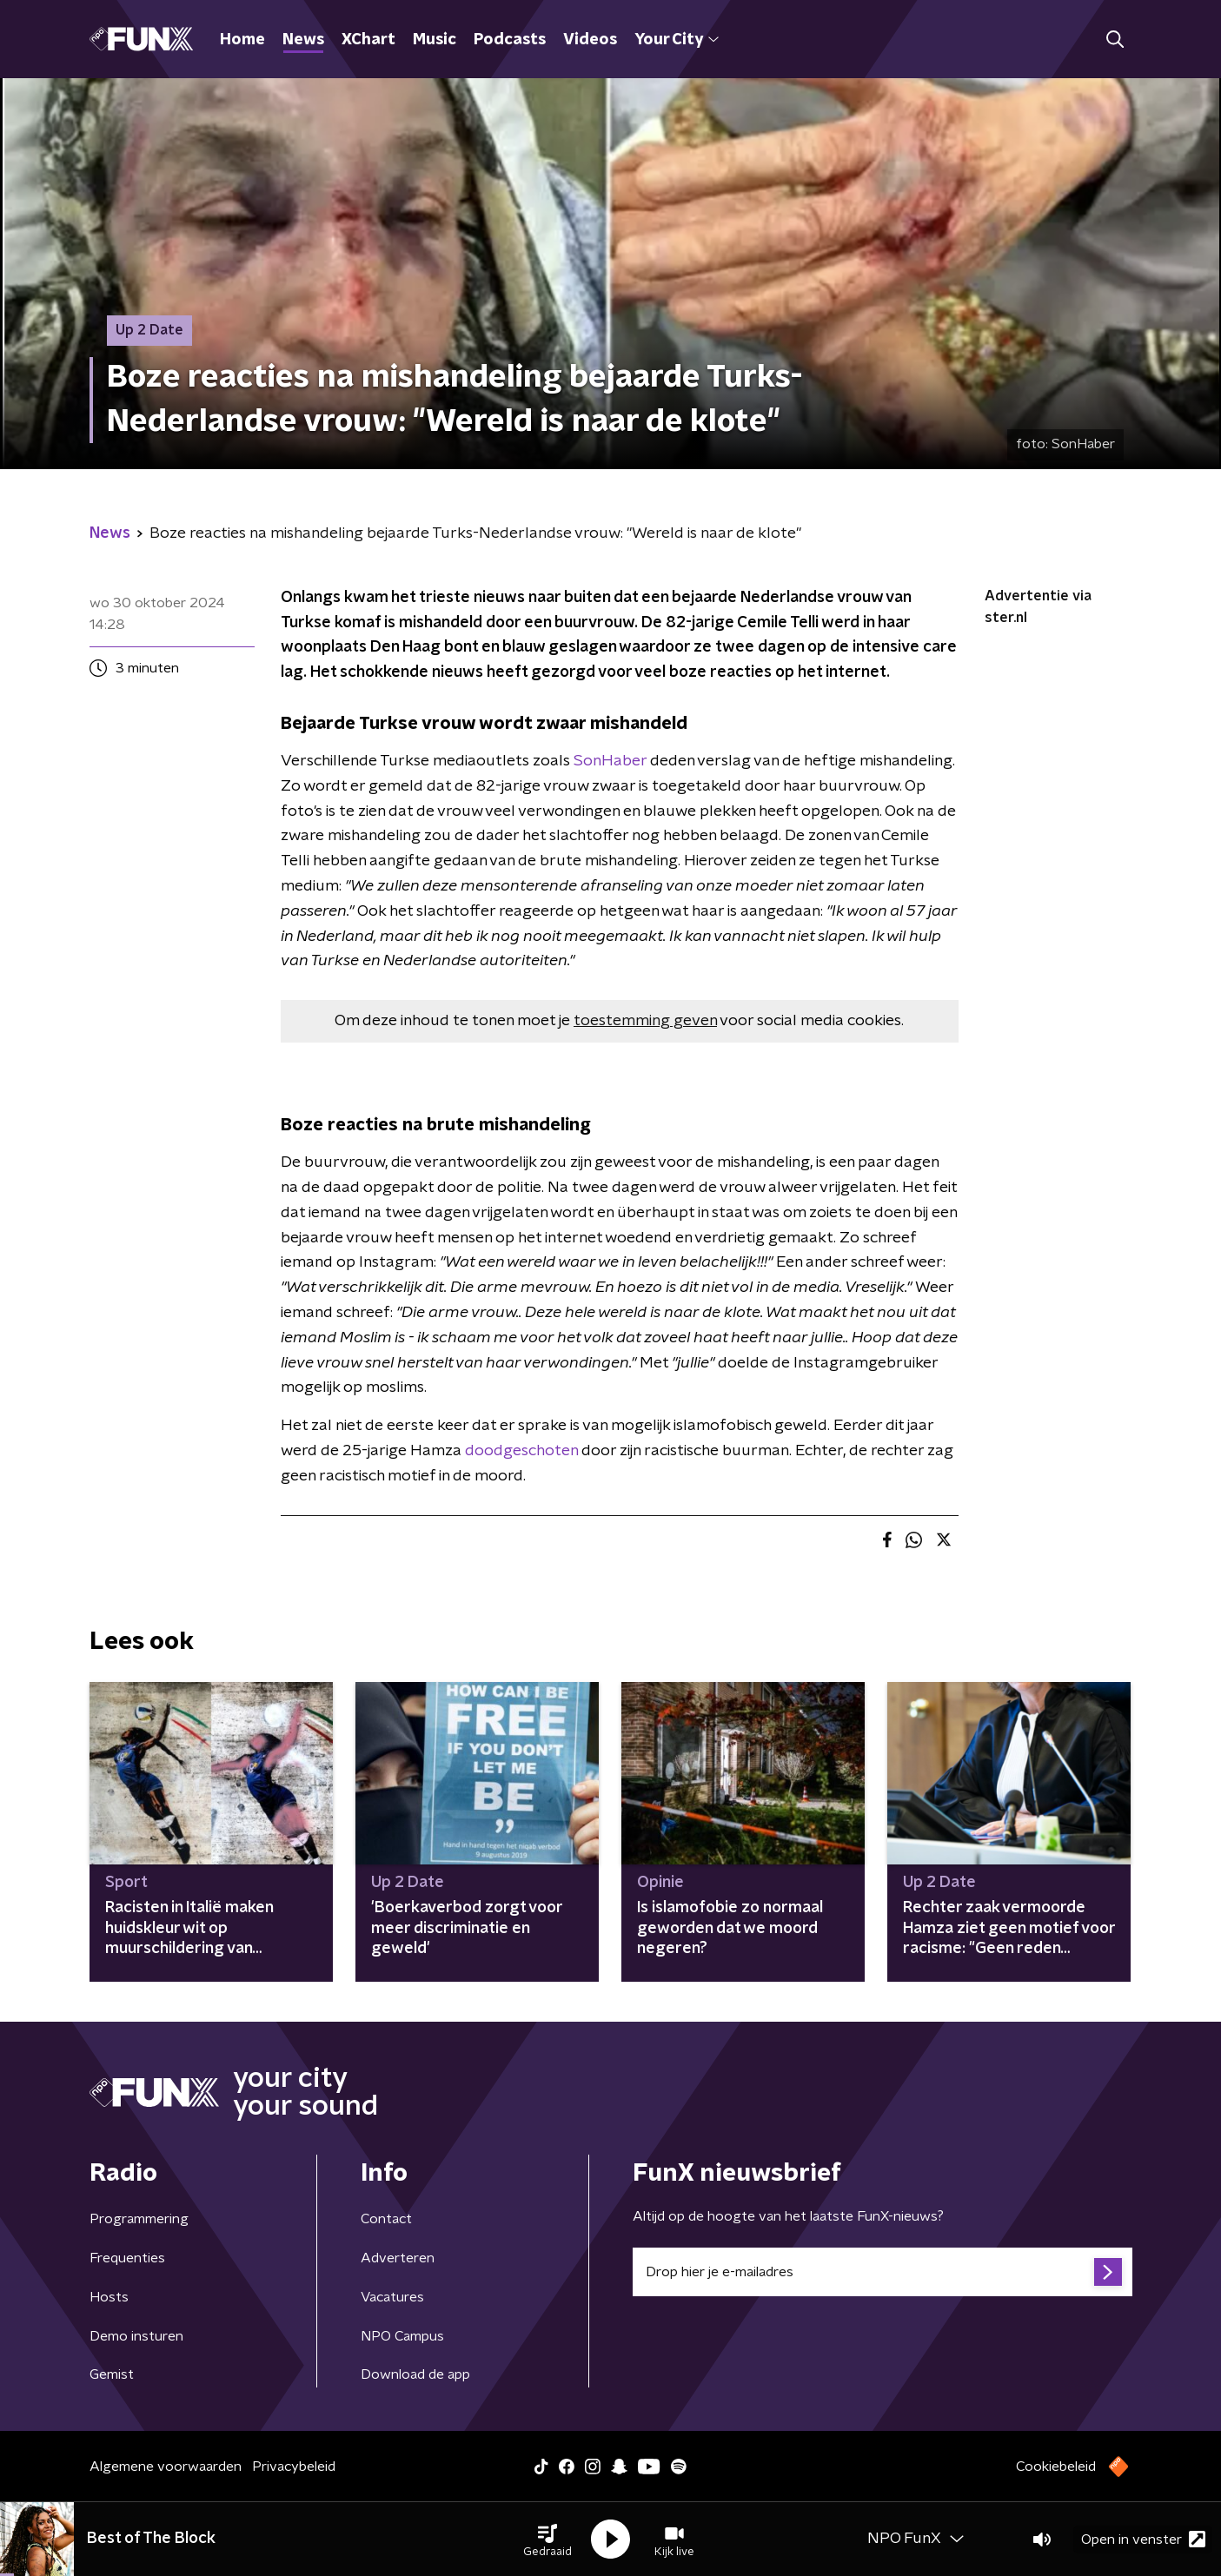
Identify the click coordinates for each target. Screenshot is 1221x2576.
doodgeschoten (521, 1451)
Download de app (415, 2374)
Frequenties (127, 2258)
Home (242, 40)
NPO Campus (402, 2336)
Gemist (112, 2374)
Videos (590, 40)
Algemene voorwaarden (166, 2466)
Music (434, 40)
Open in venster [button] (1143, 2539)
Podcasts (510, 40)
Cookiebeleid (1056, 2466)
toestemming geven (645, 1021)
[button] (547, 2539)
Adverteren (398, 2258)
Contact (386, 2219)
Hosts (109, 2297)
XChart (368, 40)
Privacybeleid (293, 2466)
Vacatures (392, 2297)
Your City (676, 40)
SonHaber (610, 761)
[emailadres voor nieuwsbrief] (882, 2272)
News (303, 40)
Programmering (139, 2219)
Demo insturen (136, 2336)
